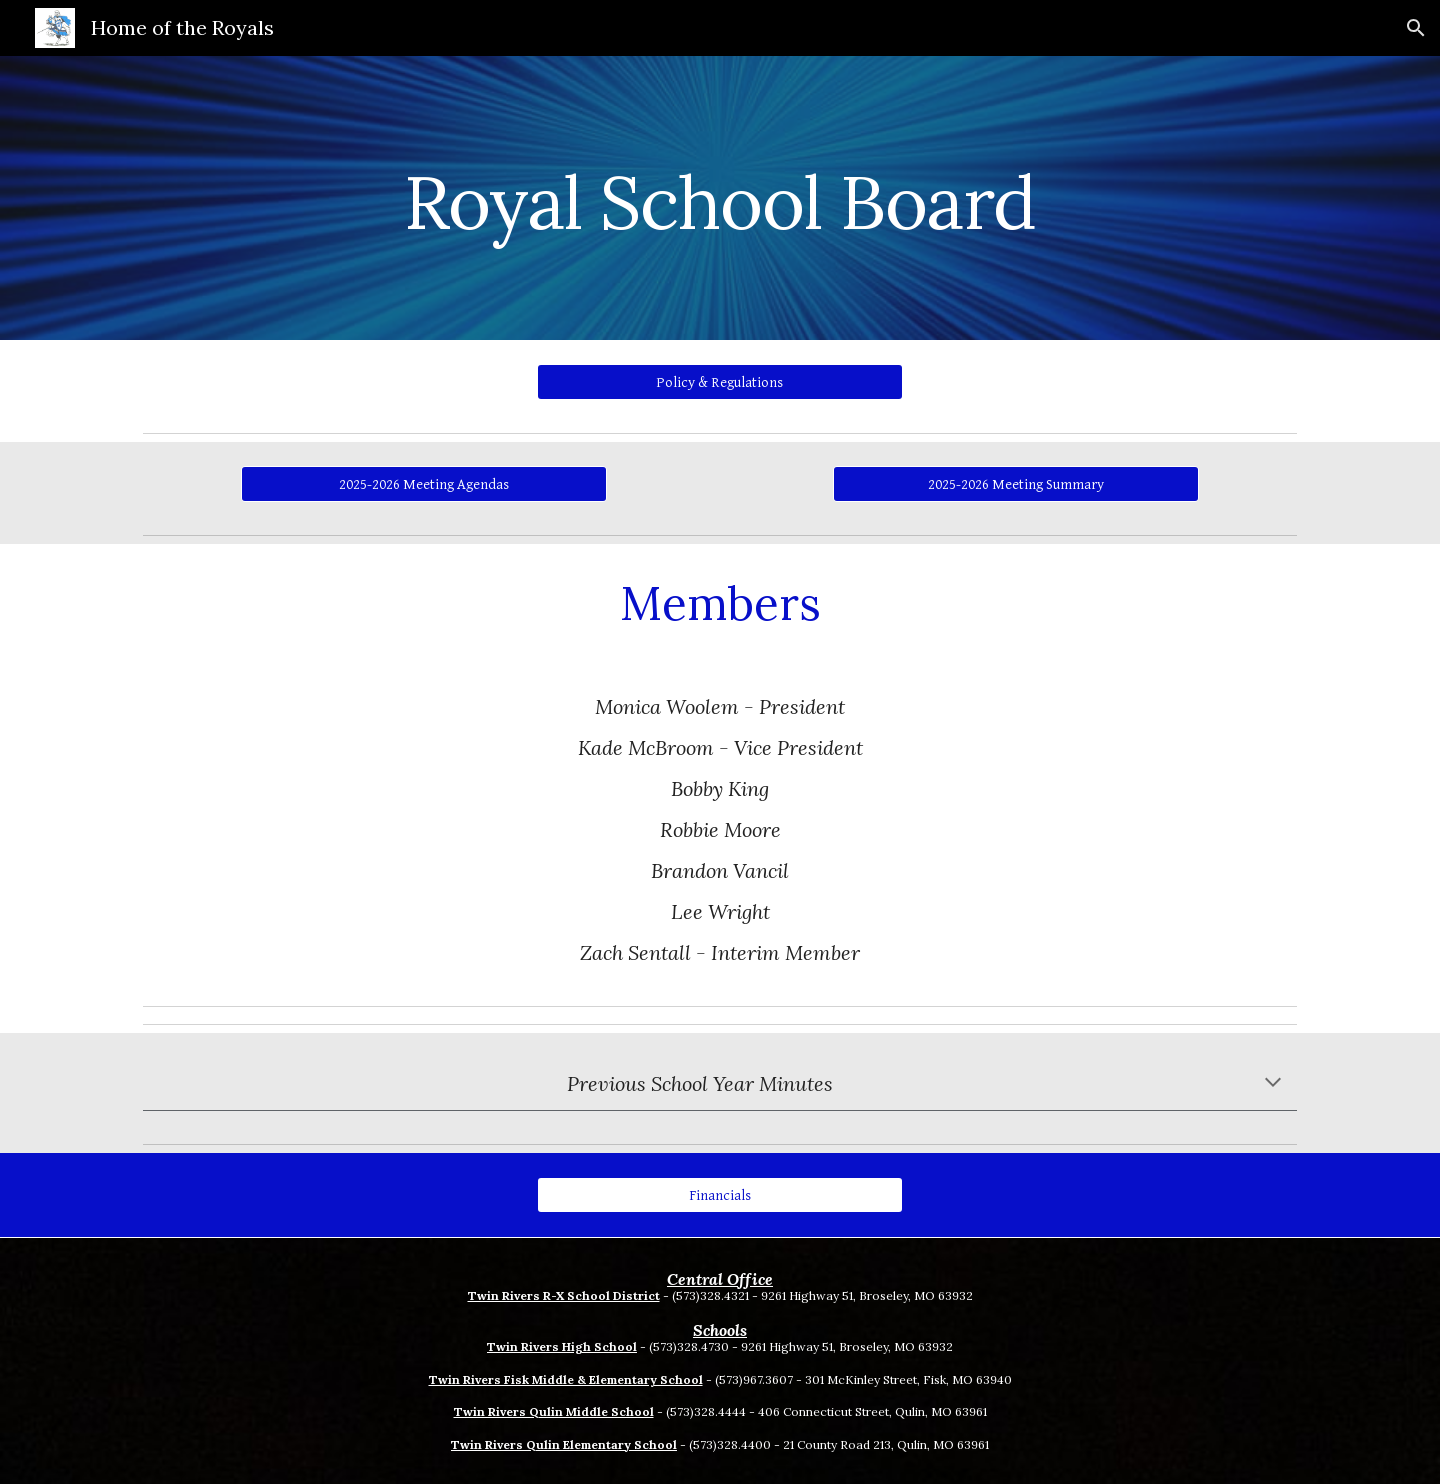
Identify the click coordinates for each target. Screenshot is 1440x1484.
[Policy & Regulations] (719, 382)
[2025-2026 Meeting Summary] (1015, 484)
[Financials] (719, 1195)
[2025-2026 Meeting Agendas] (423, 484)
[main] (720, 197)
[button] (1416, 28)
